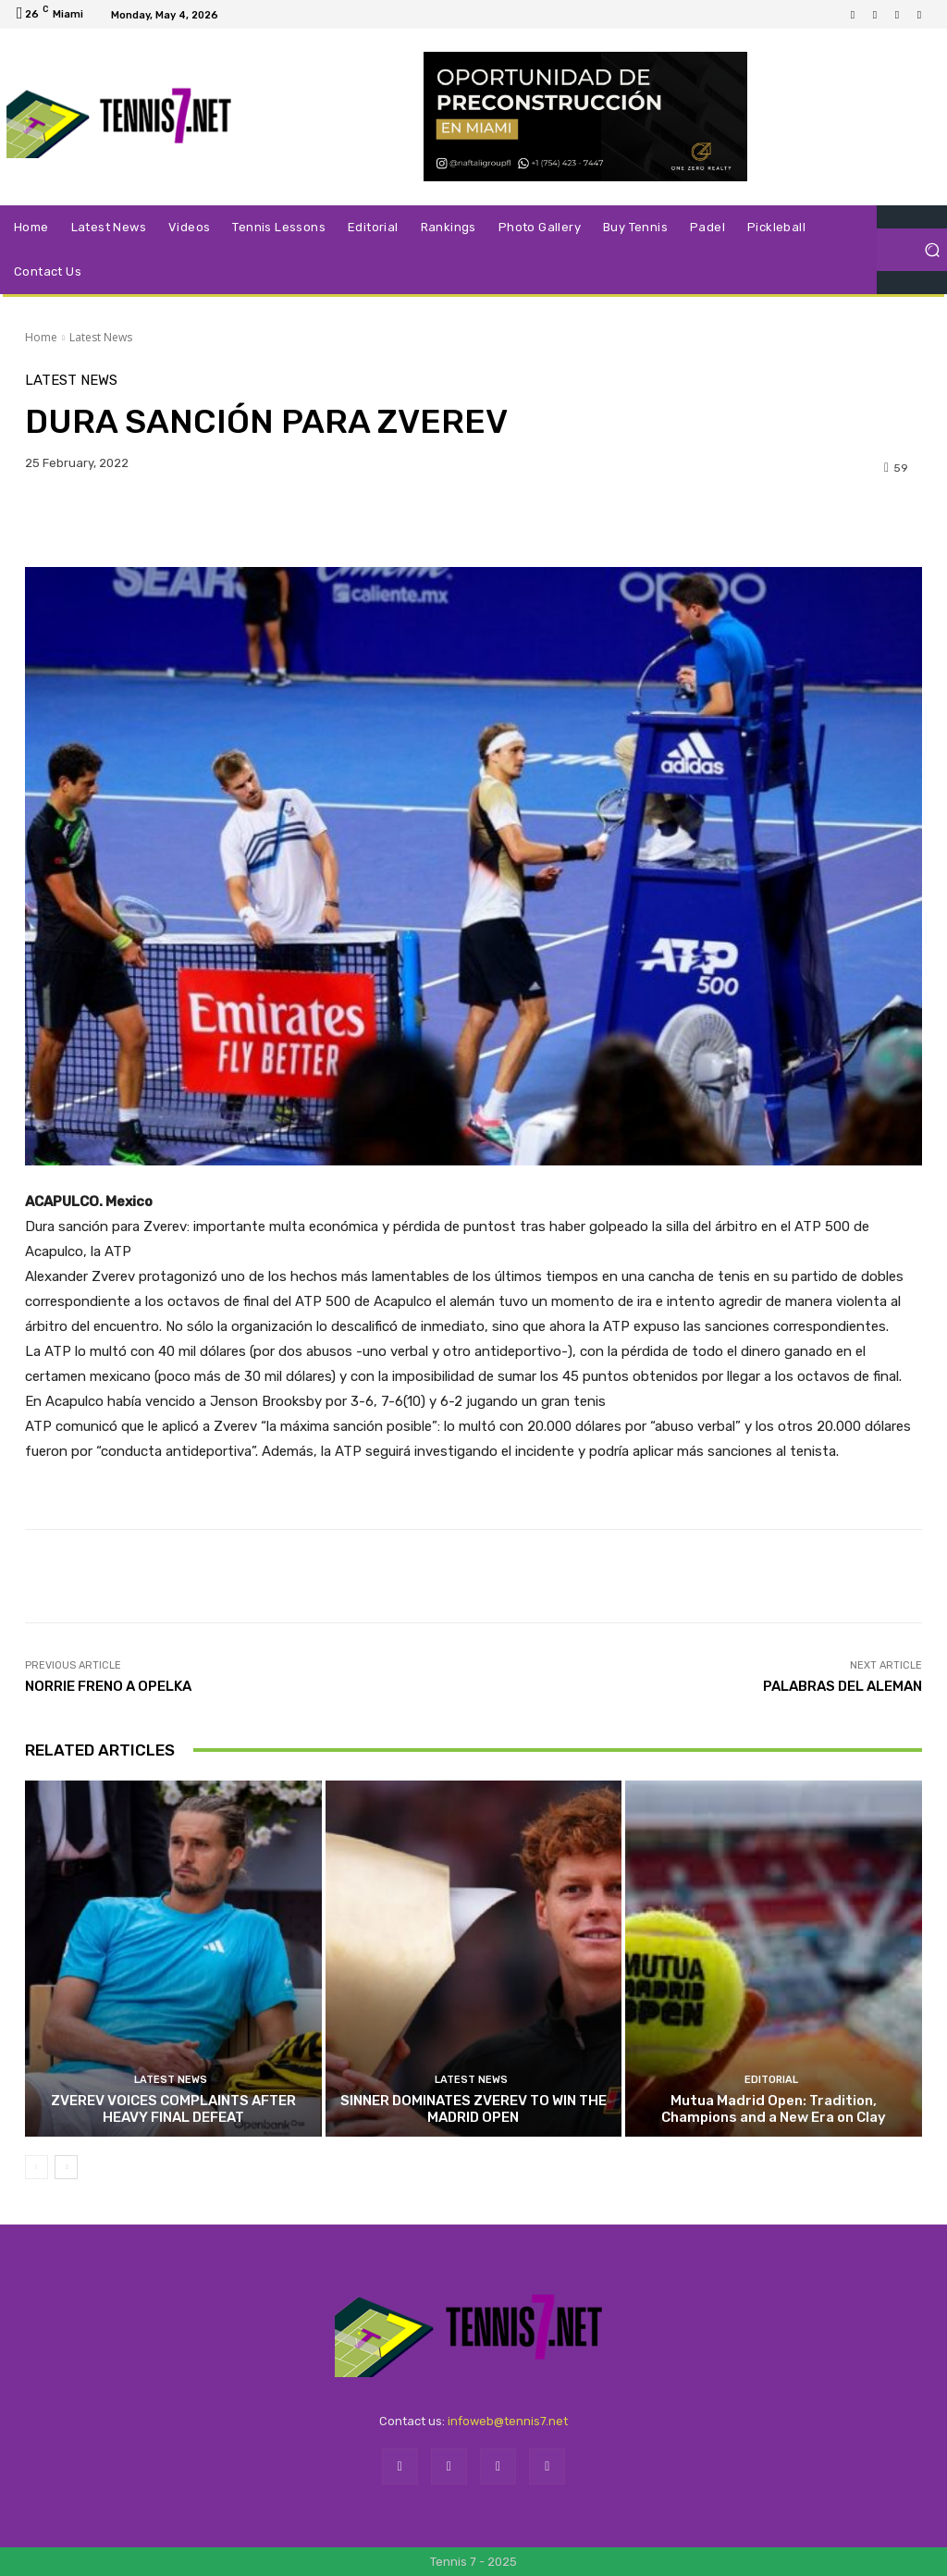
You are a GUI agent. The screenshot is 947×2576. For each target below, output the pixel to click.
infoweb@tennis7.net (508, 2421)
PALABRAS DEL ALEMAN (842, 1686)
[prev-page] (36, 2167)
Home (41, 337)
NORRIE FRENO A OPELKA (108, 1686)
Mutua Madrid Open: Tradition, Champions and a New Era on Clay (773, 2109)
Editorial (771, 2080)
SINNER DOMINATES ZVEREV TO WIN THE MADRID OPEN (473, 2109)
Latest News (100, 337)
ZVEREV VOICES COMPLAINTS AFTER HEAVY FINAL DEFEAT (173, 2109)
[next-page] (66, 2167)
